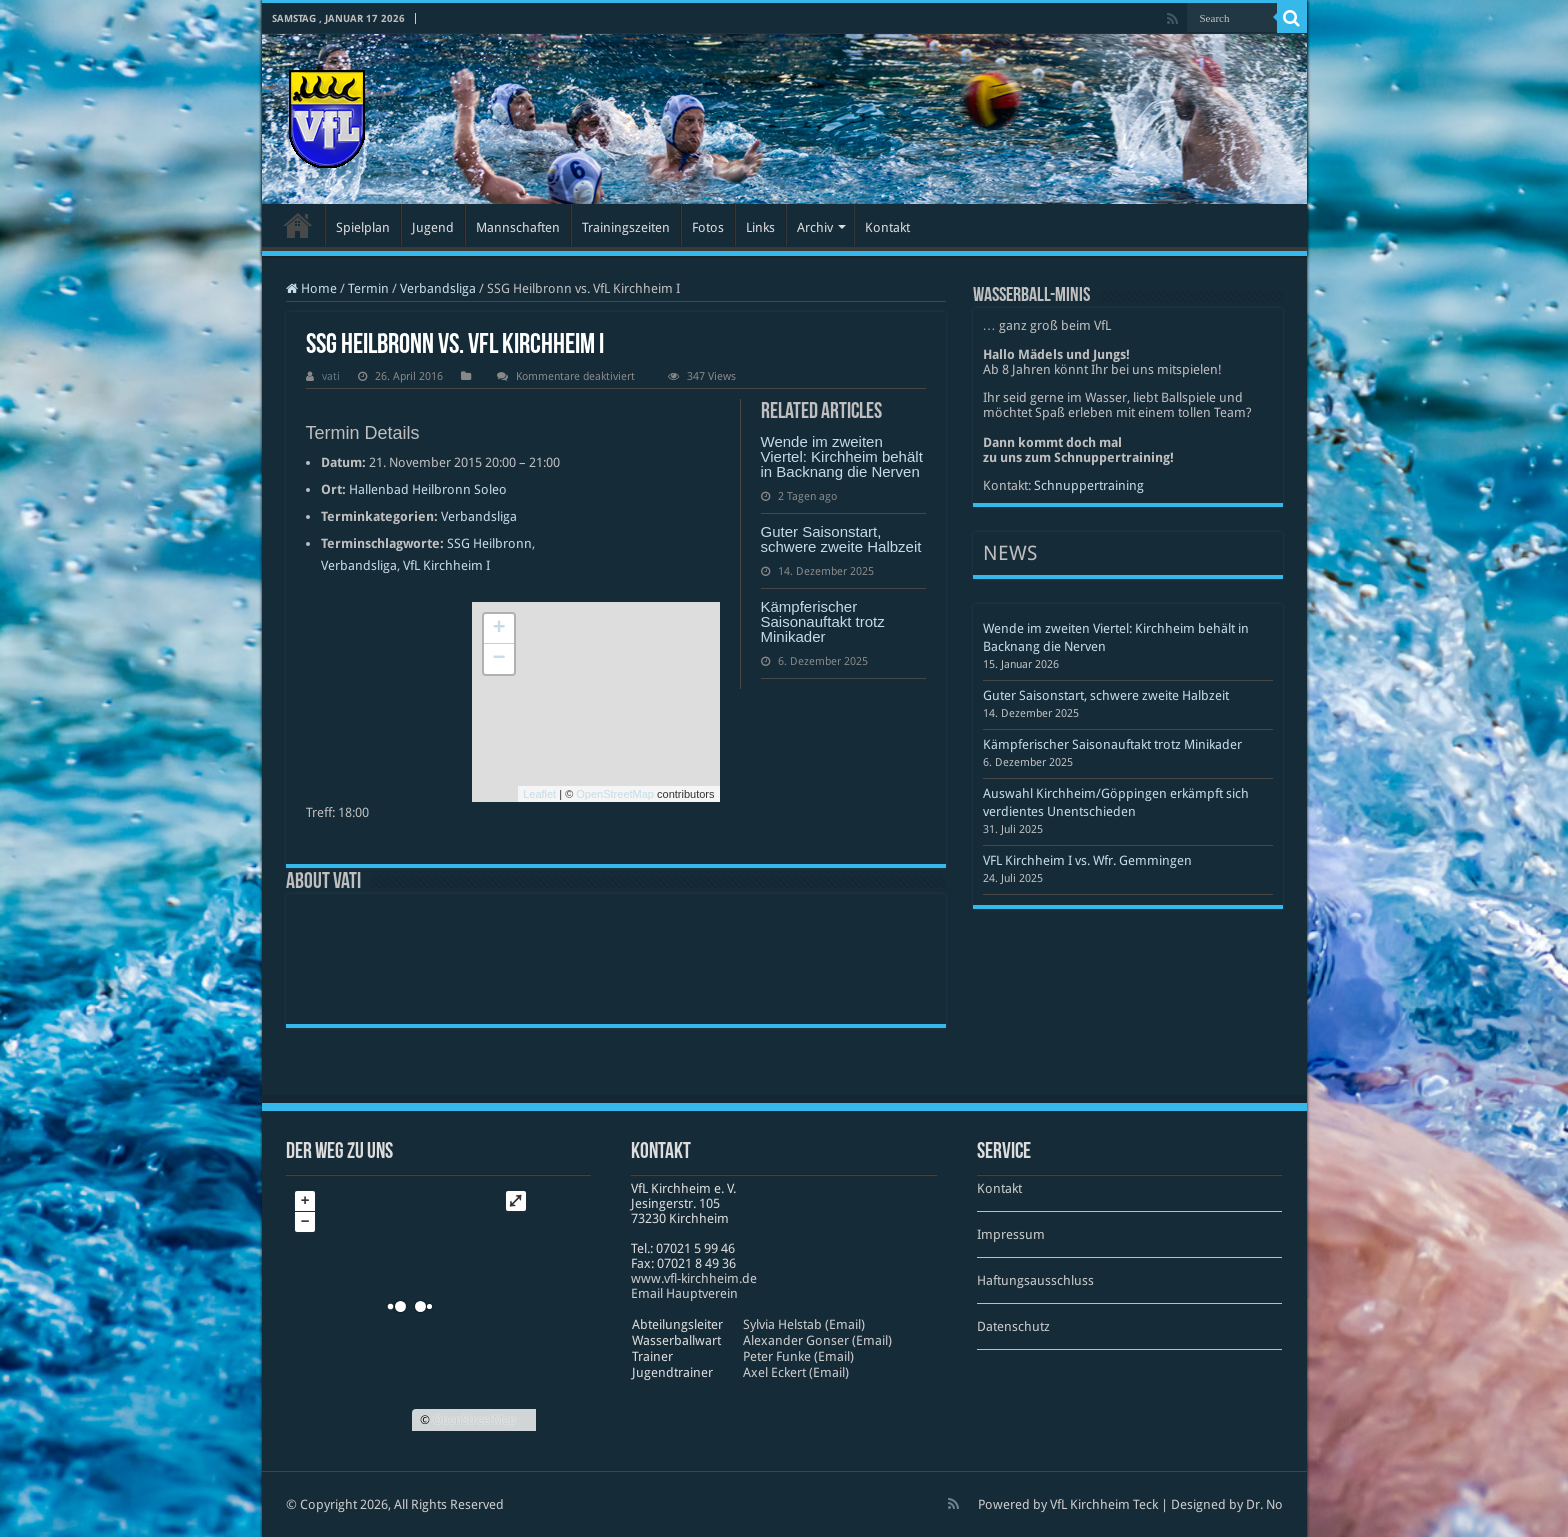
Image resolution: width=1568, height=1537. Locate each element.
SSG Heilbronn (489, 543)
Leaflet (539, 794)
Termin (368, 288)
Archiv (815, 227)
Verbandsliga (438, 288)
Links (760, 227)
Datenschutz (1013, 1326)
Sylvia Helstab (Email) (804, 1324)
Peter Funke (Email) (798, 1356)
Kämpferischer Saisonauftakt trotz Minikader (823, 621)
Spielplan (363, 227)
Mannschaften (518, 227)
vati (331, 376)
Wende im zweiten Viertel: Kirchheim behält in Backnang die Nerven (842, 456)
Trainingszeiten (626, 227)
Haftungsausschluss (1035, 1280)
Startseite (298, 225)
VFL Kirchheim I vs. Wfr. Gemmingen (1087, 860)
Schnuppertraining (1089, 485)
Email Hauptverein (684, 1293)
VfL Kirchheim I (446, 565)
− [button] (498, 659)
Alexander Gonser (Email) (817, 1340)
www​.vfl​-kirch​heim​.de (694, 1278)
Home (311, 288)
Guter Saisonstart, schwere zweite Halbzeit (841, 539)
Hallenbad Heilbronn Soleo (428, 489)
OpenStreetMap (615, 794)
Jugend (433, 227)
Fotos (708, 227)
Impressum (1011, 1234)
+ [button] (498, 629)
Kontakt (887, 227)
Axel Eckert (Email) (796, 1372)
